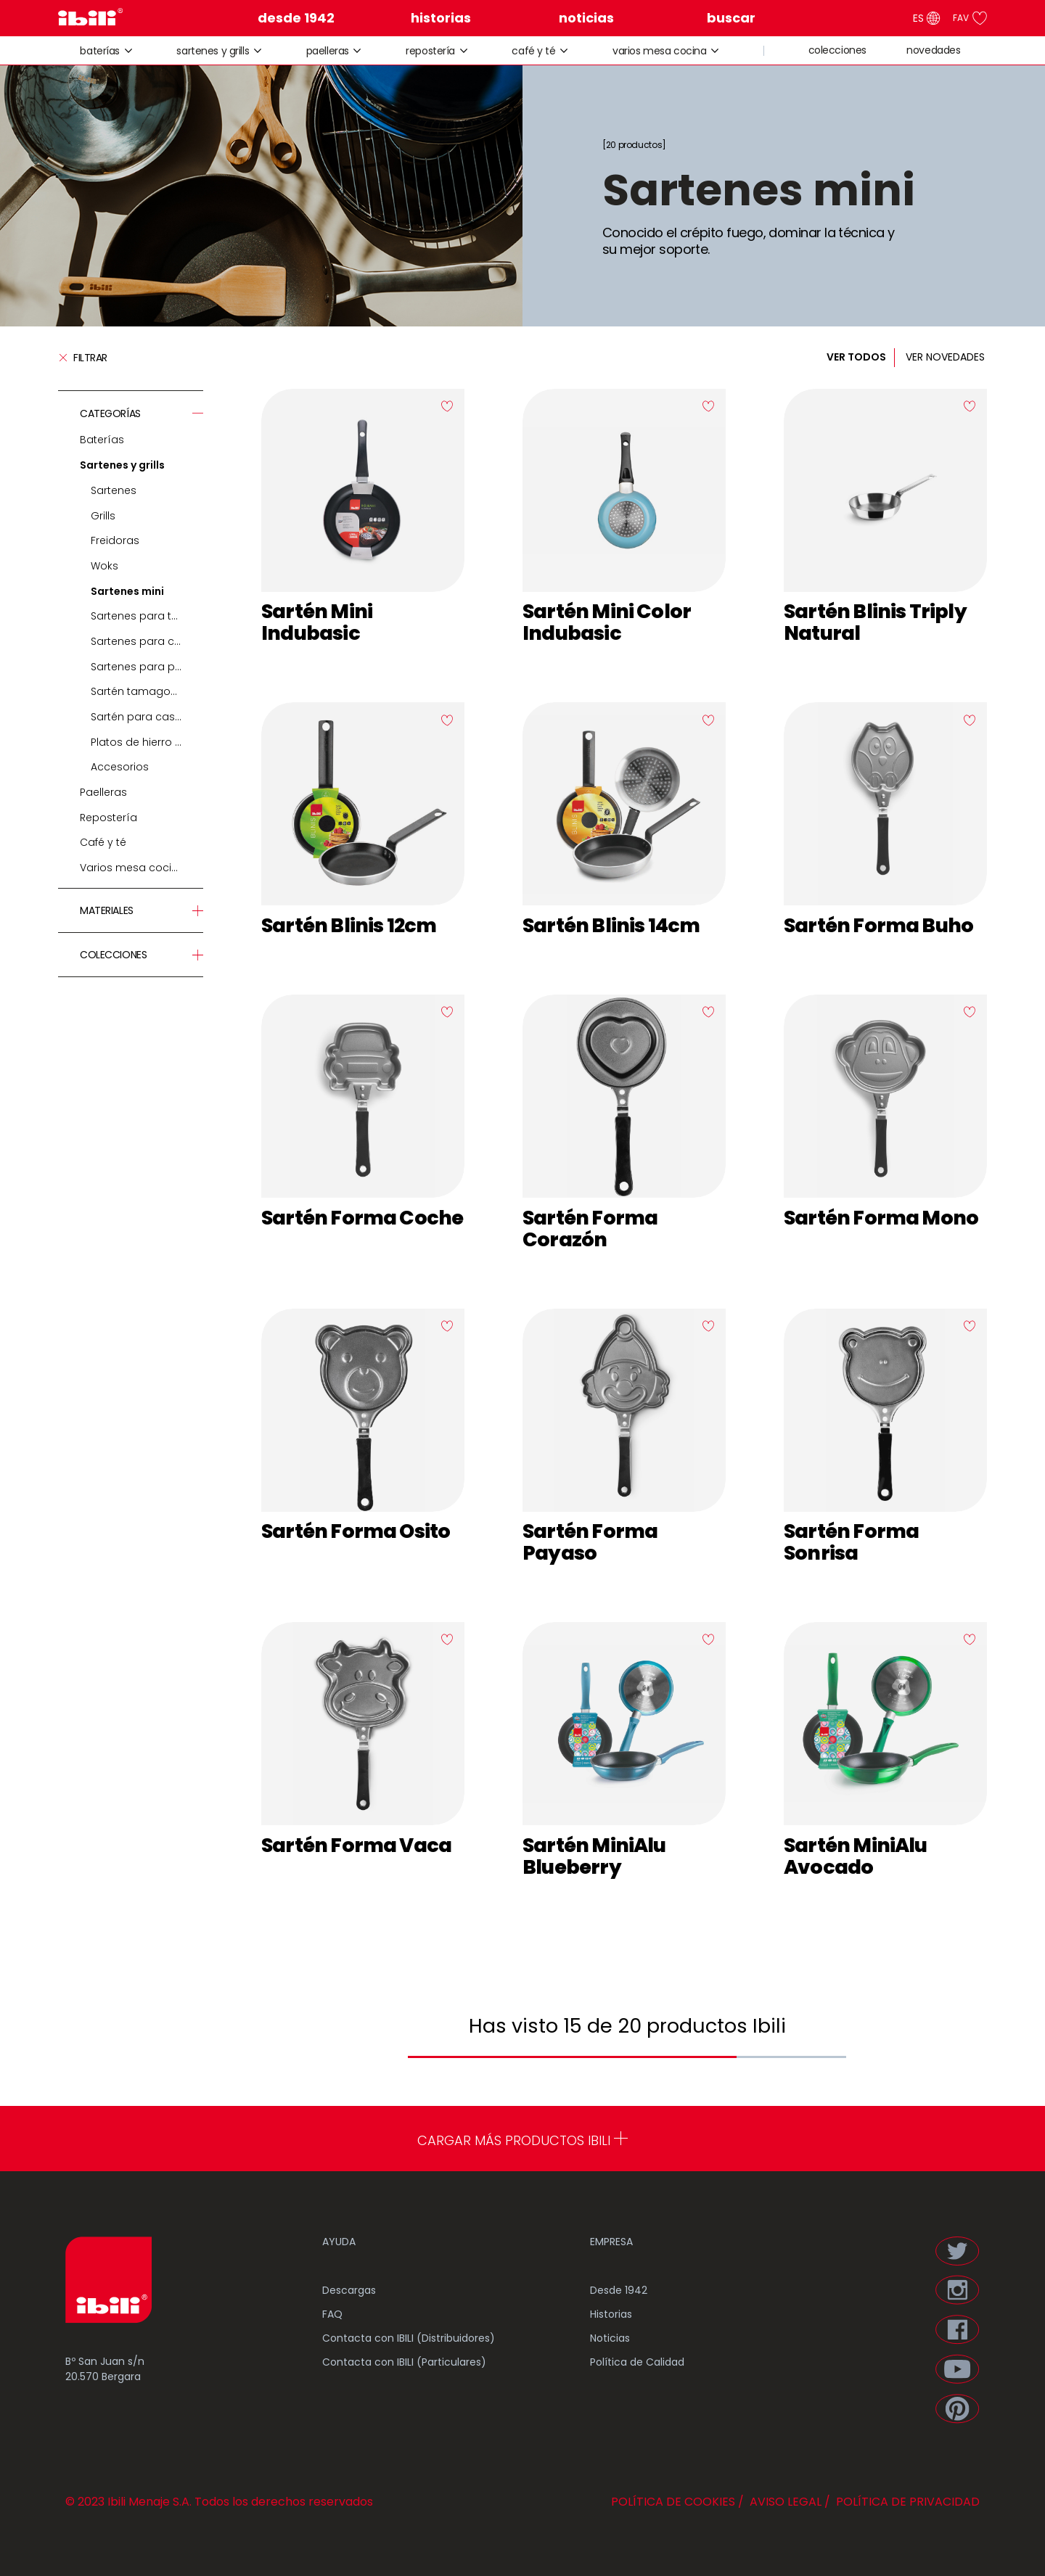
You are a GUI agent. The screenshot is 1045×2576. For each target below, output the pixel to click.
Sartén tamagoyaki (141, 691)
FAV (970, 18)
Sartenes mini (127, 591)
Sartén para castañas (147, 716)
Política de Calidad (637, 2362)
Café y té (533, 51)
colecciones (837, 50)
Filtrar (82, 357)
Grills (103, 516)
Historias (611, 2314)
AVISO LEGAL (784, 2501)
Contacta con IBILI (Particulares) (404, 2362)
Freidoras (115, 540)
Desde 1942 (618, 2290)
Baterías (100, 51)
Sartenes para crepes (147, 641)
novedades (933, 50)
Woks (104, 566)
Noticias (610, 2338)
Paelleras (327, 51)
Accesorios (120, 767)
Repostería (430, 51)
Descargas (349, 2290)
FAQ (332, 2314)
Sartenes (113, 490)
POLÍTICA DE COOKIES (673, 2501)
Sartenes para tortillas (147, 616)
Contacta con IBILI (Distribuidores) (408, 2338)
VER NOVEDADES (945, 357)
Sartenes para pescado (147, 666)
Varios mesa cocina (659, 51)
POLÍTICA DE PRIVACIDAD (906, 2501)
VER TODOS (856, 357)
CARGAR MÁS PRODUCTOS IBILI (522, 2140)
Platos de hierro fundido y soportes (147, 742)
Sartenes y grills (212, 51)
